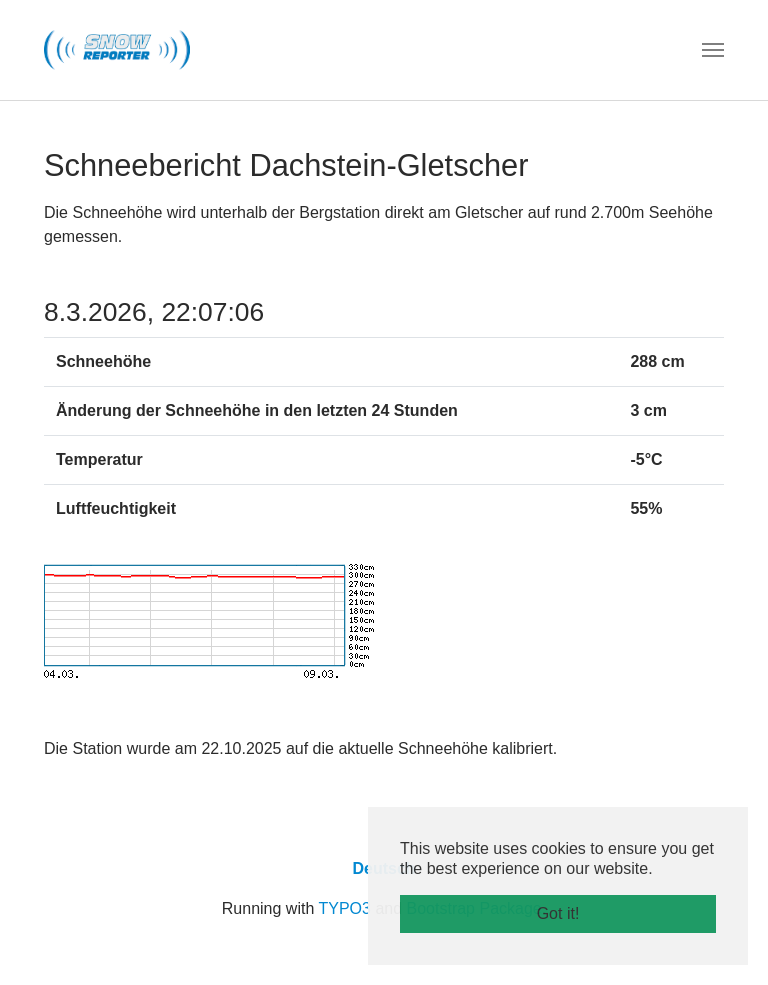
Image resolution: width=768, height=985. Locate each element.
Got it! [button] (558, 913)
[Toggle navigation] (713, 50)
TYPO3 (344, 908)
